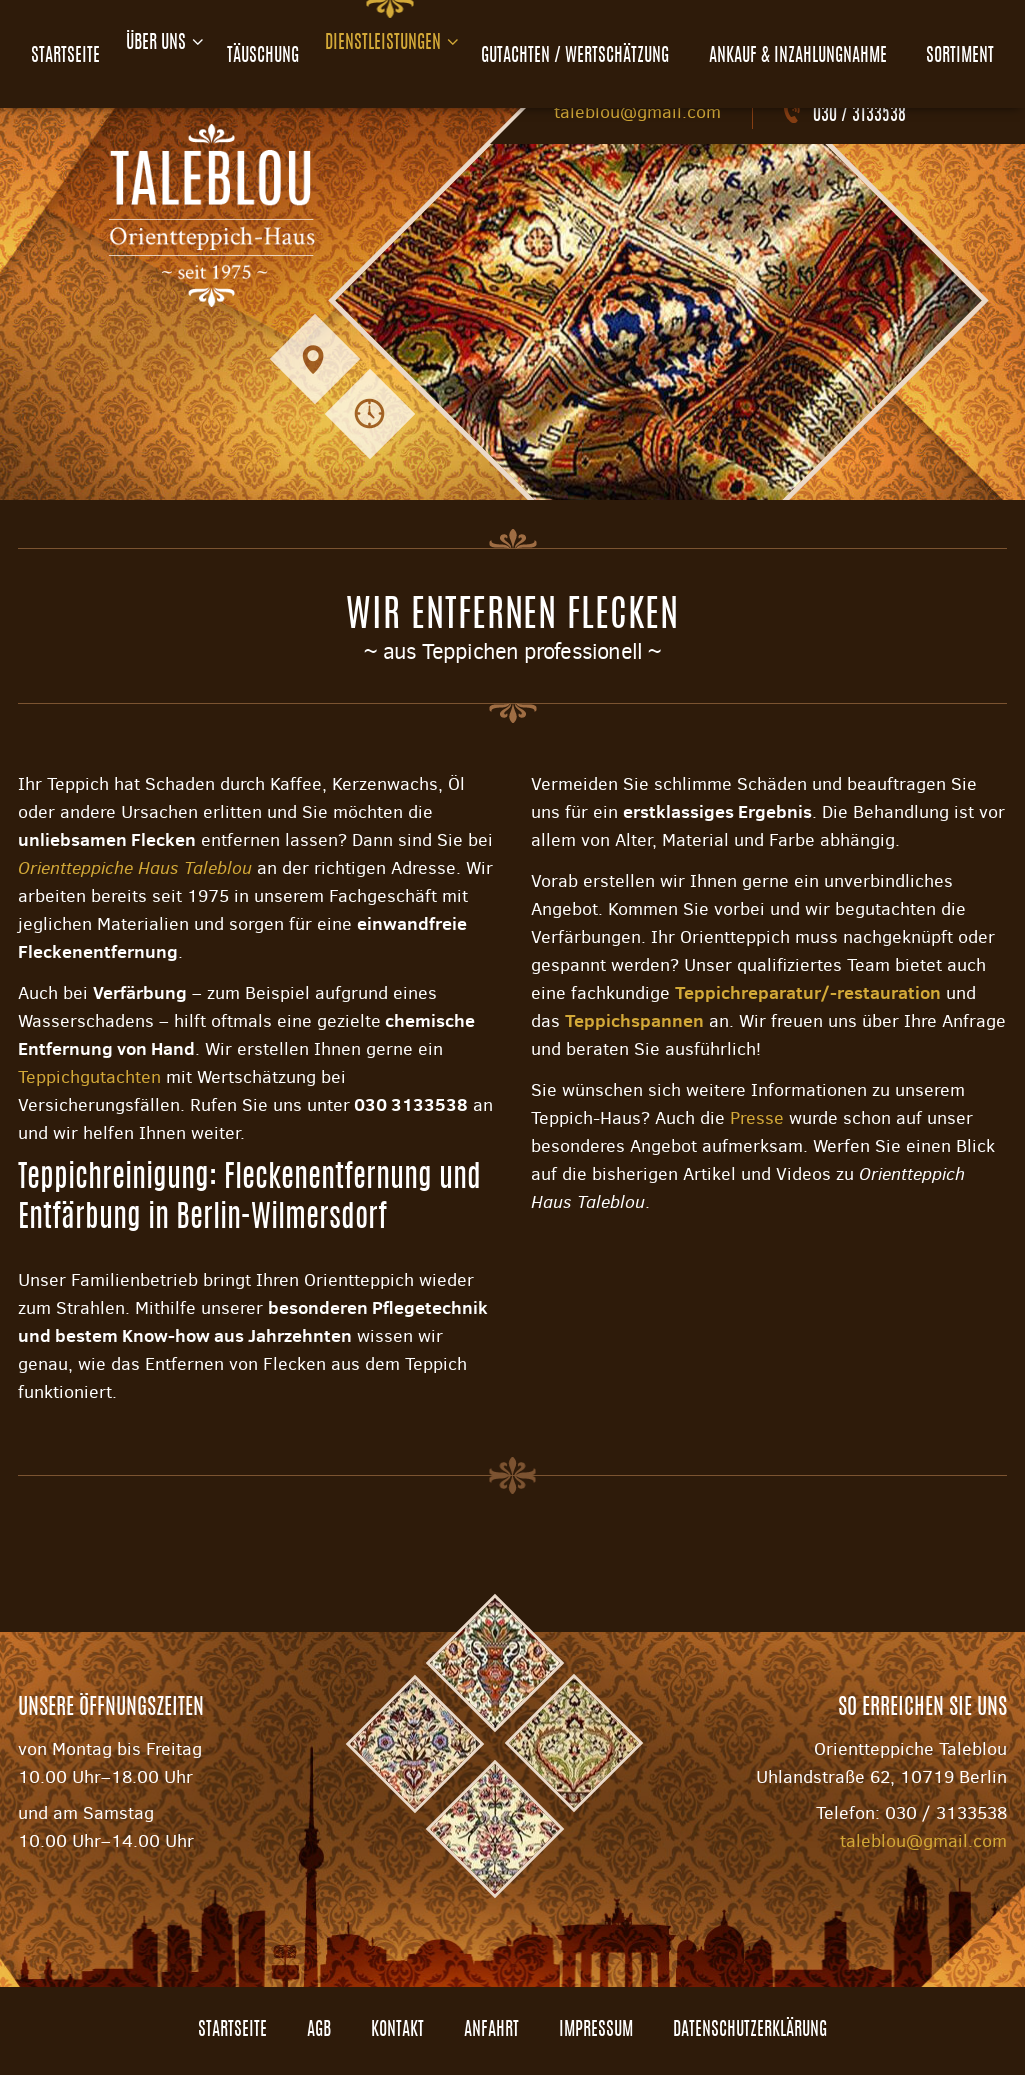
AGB (319, 2031)
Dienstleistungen (396, 44)
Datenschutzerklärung (750, 2031)
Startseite (52, 44)
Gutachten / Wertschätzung (598, 44)
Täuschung (267, 44)
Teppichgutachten (89, 1077)
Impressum (596, 2031)
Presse (757, 1118)
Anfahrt (491, 2031)
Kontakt (397, 2031)
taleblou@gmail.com (637, 112)
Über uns (152, 44)
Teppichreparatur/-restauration (808, 992)
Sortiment (973, 44)
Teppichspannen (634, 1020)
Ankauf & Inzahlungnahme (815, 44)
